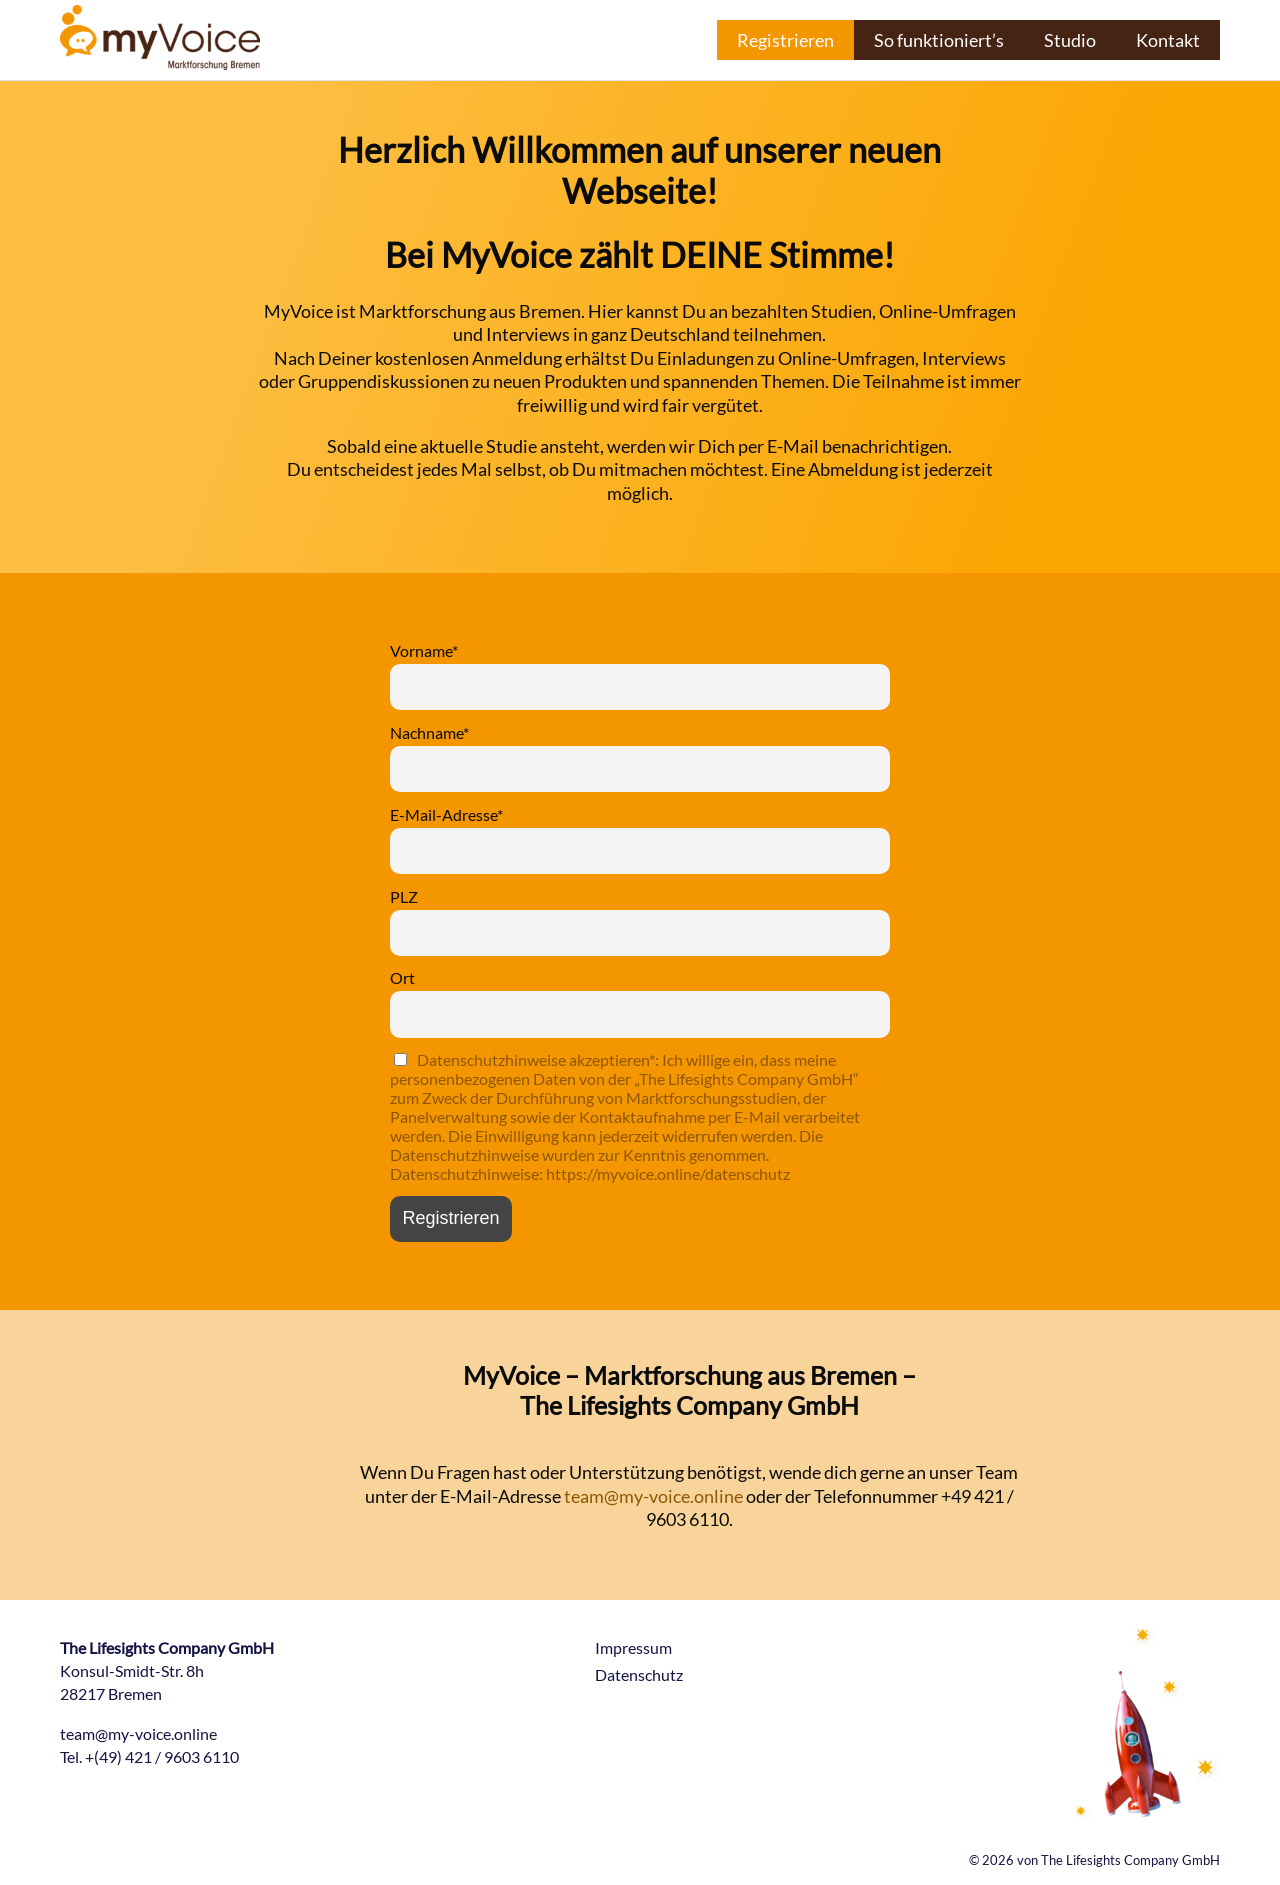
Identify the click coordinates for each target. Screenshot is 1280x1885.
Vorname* (424, 650)
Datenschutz (639, 1674)
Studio (1070, 40)
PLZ (404, 896)
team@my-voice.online (653, 1496)
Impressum (633, 1647)
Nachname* (429, 732)
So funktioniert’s (939, 40)
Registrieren (785, 40)
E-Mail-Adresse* (446, 814)
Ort (402, 977)
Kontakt (1168, 40)
